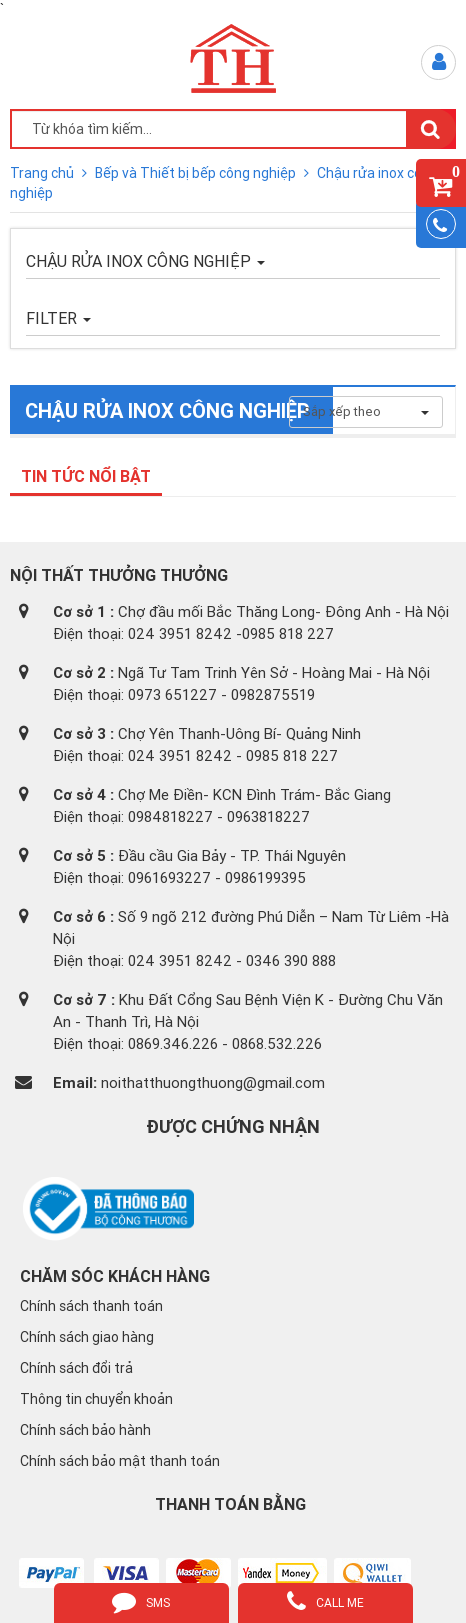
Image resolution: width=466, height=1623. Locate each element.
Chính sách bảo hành (85, 1430)
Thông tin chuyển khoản (96, 1399)
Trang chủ (43, 173)
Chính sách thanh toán (91, 1306)
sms (141, 1601)
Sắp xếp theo (366, 411)
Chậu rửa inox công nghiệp (145, 261)
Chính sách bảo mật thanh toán (120, 1461)
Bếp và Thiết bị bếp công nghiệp (197, 173)
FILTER (58, 318)
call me (325, 1601)
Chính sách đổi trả (76, 1368)
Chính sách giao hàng (87, 1337)
